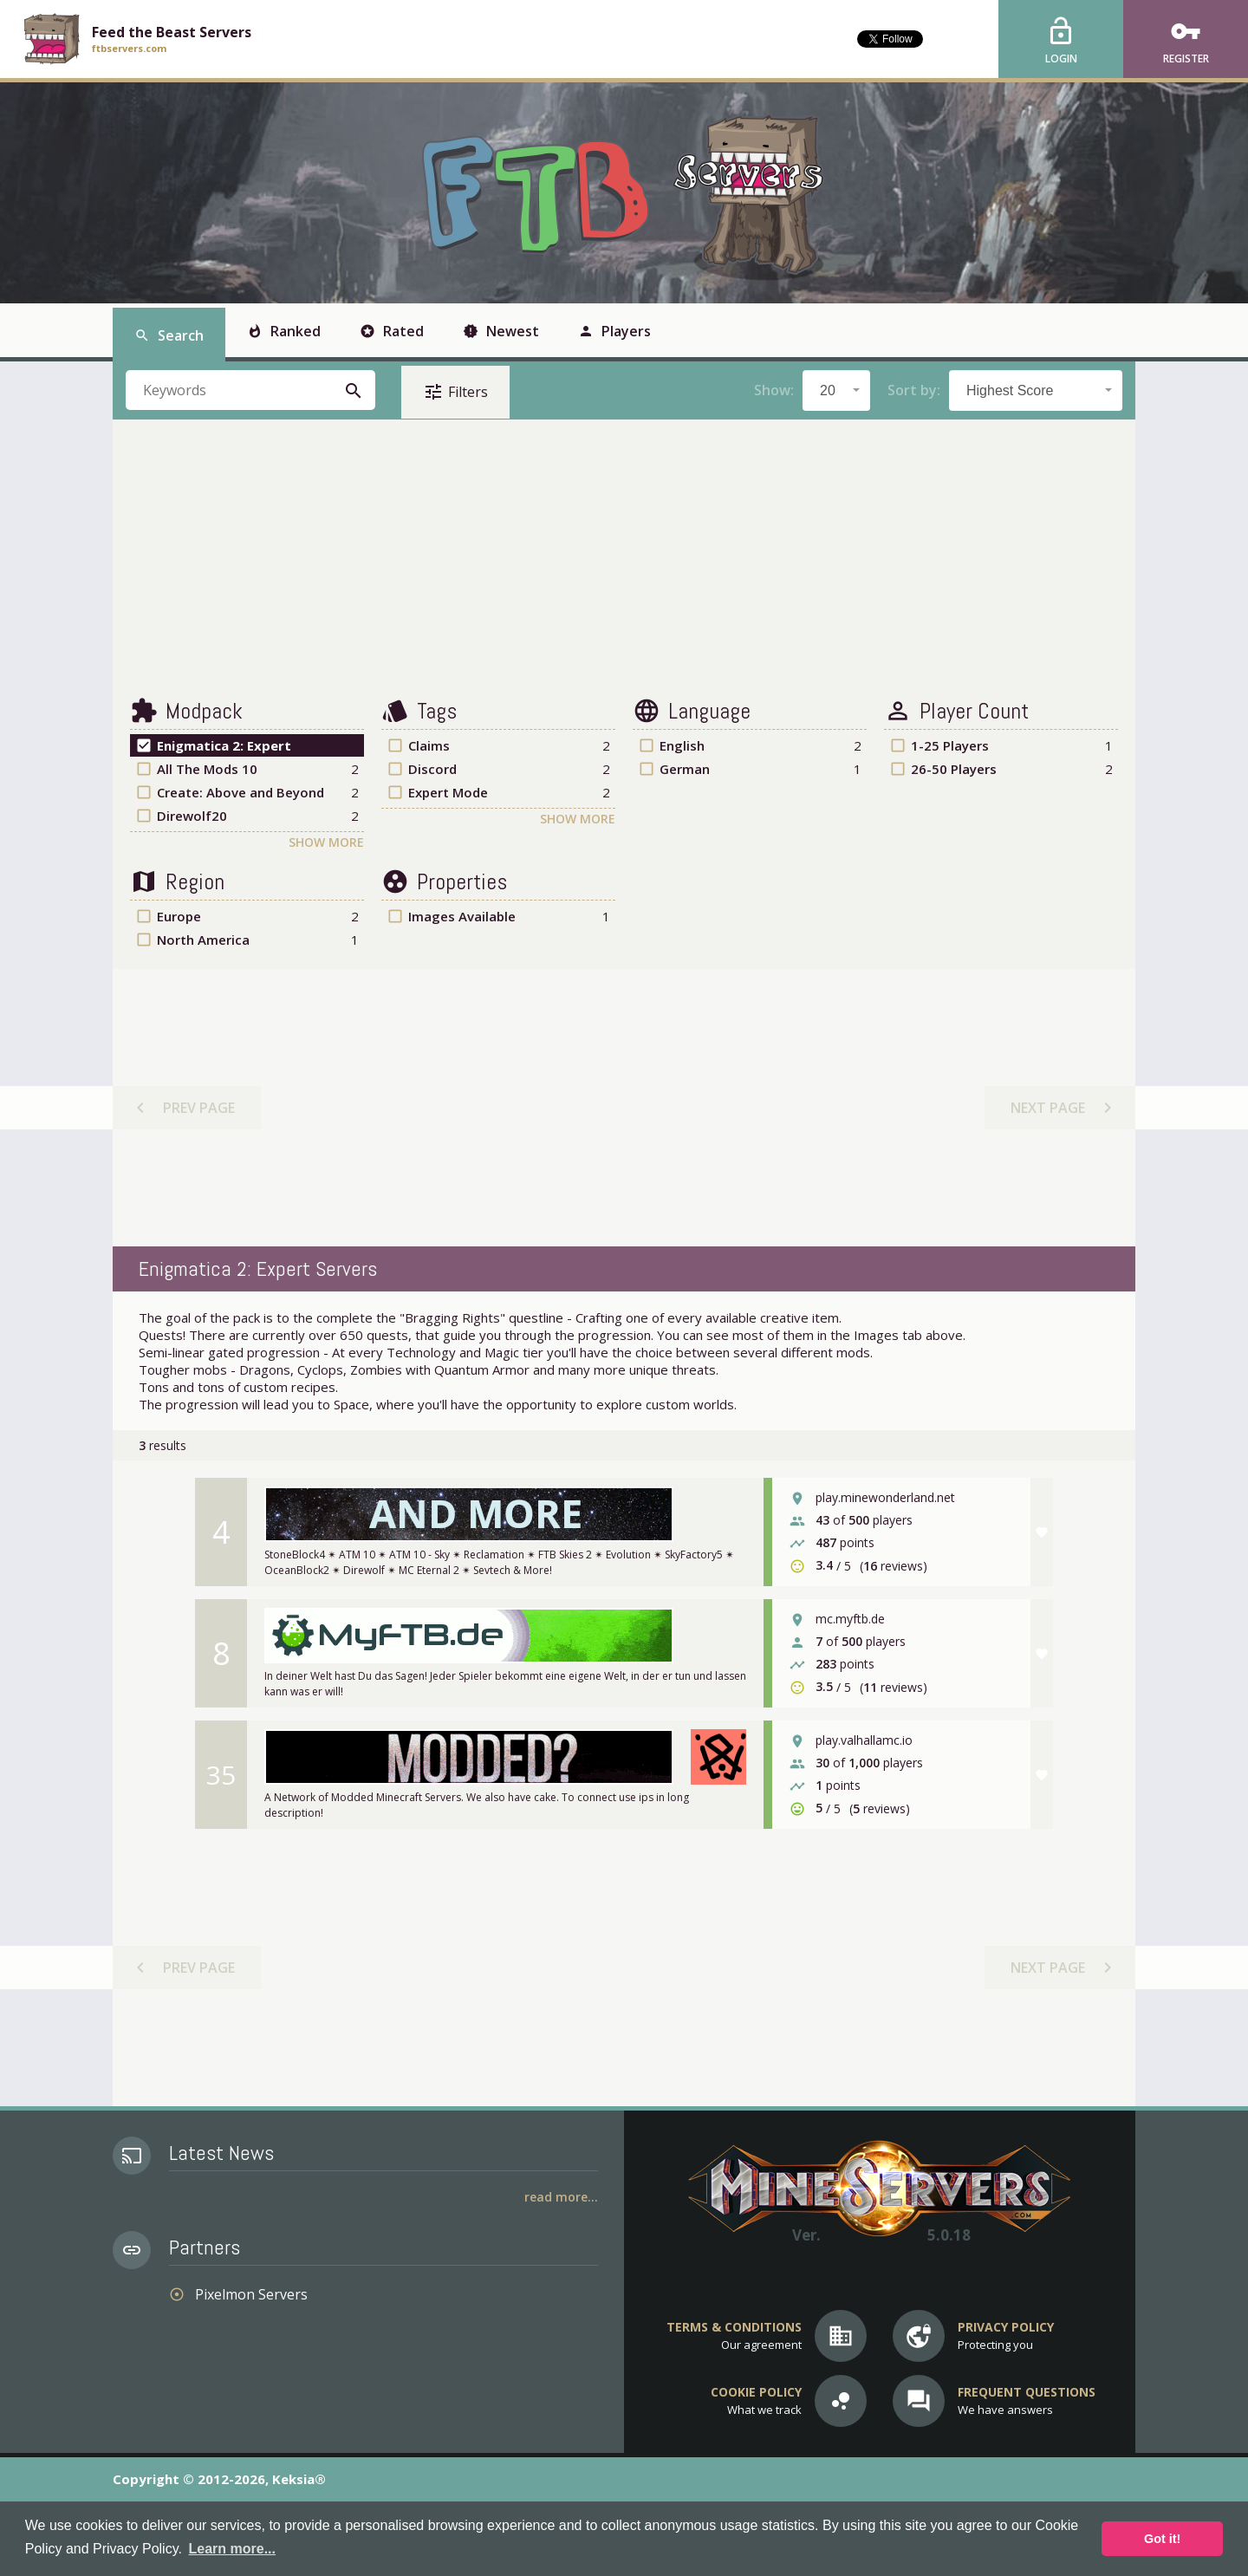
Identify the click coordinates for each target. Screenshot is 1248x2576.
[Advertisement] (624, 558)
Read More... (561, 2197)
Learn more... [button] (232, 2548)
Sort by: (913, 390)
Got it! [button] (1162, 2539)
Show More (326, 842)
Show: (774, 390)
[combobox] (836, 390)
